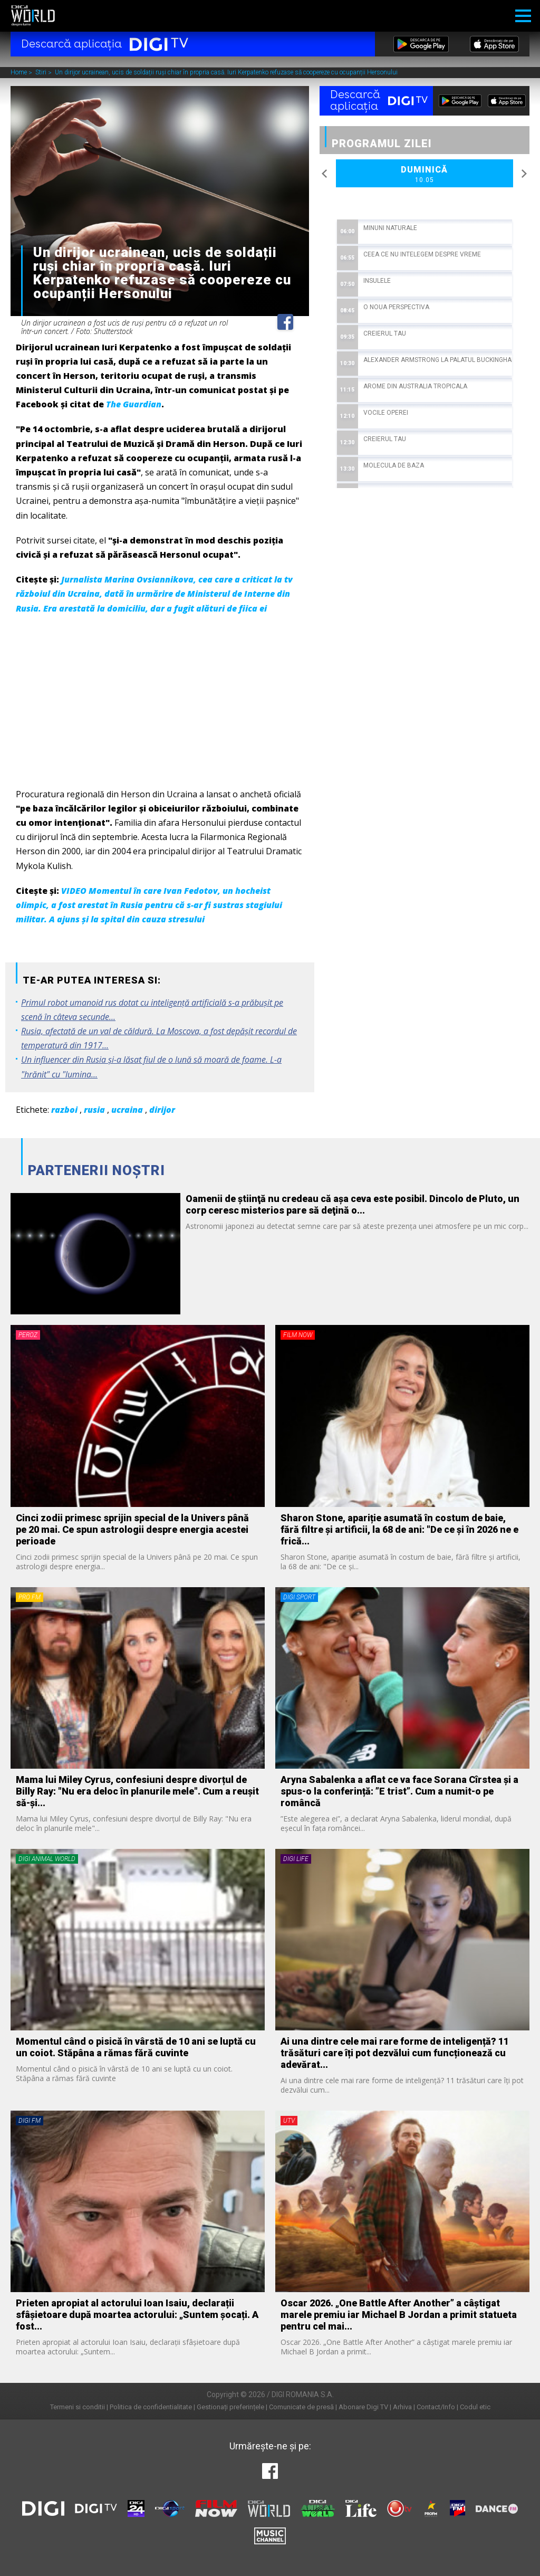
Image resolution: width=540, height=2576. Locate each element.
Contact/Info (436, 2407)
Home (19, 73)
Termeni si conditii (77, 2407)
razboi (64, 1109)
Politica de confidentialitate (151, 2407)
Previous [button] (325, 173)
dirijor (162, 1109)
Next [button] (524, 173)
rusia (94, 1109)
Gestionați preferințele (230, 2407)
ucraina (127, 1109)
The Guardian (133, 404)
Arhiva (402, 2407)
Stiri (41, 73)
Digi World (33, 15)
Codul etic (475, 2407)
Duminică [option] (424, 175)
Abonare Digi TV (363, 2407)
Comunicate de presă (301, 2407)
